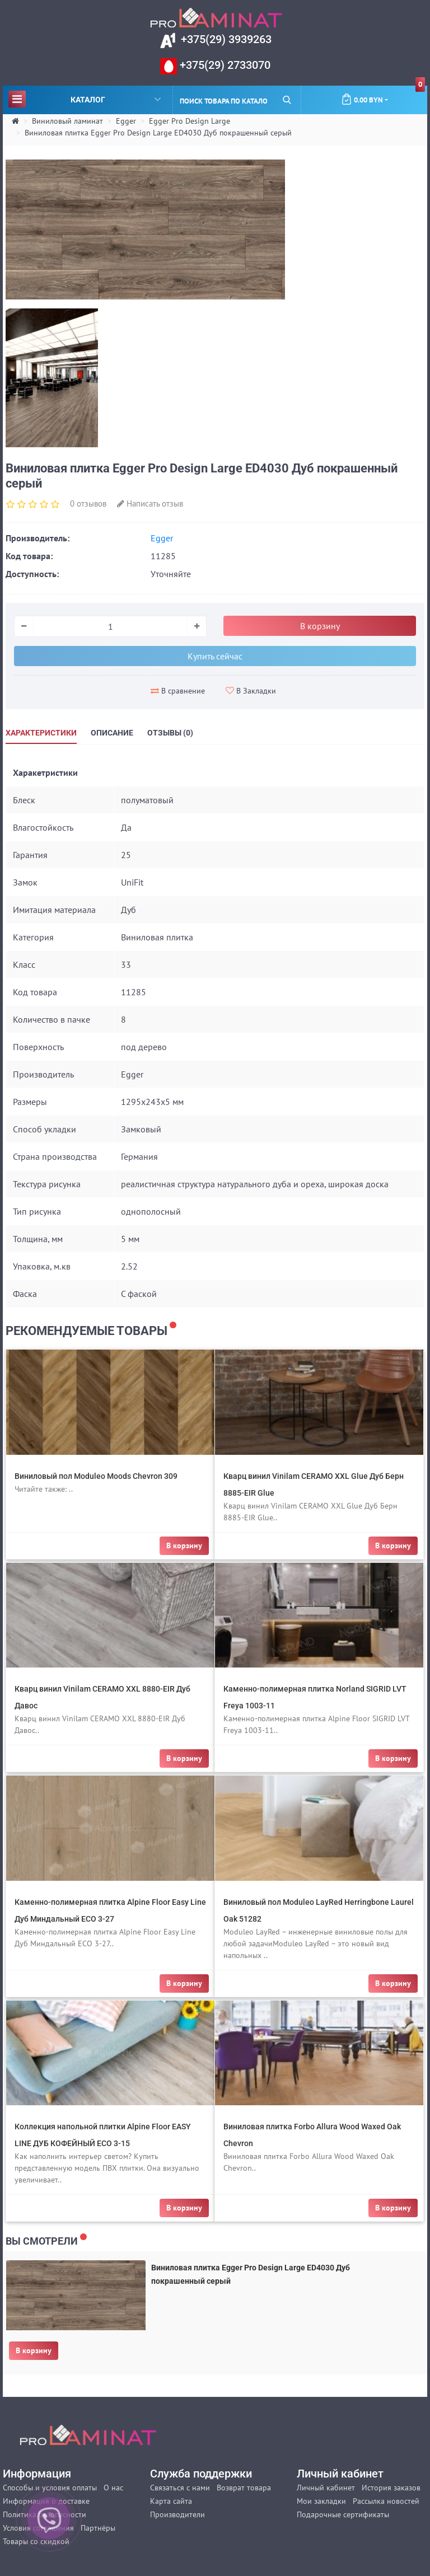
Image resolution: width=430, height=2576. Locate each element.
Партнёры (98, 2528)
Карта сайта (171, 2501)
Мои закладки (321, 2501)
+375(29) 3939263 (225, 39)
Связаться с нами (180, 2488)
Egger (126, 121)
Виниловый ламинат (67, 121)
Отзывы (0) (170, 732)
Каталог (84, 98)
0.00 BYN (383, 95)
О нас (113, 2488)
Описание (112, 732)
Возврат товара (244, 2488)
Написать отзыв (150, 503)
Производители (177, 2514)
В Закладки (251, 691)
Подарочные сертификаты (343, 2514)
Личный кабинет (326, 2488)
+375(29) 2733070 (223, 65)
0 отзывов (88, 503)
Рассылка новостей (386, 2501)
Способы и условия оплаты (50, 2488)
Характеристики (41, 732)
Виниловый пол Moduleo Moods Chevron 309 (96, 1476)
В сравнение (178, 691)
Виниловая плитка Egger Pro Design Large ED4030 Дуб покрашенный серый (158, 133)
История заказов (391, 2488)
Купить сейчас (215, 656)
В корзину (34, 2350)
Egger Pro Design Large (189, 121)
